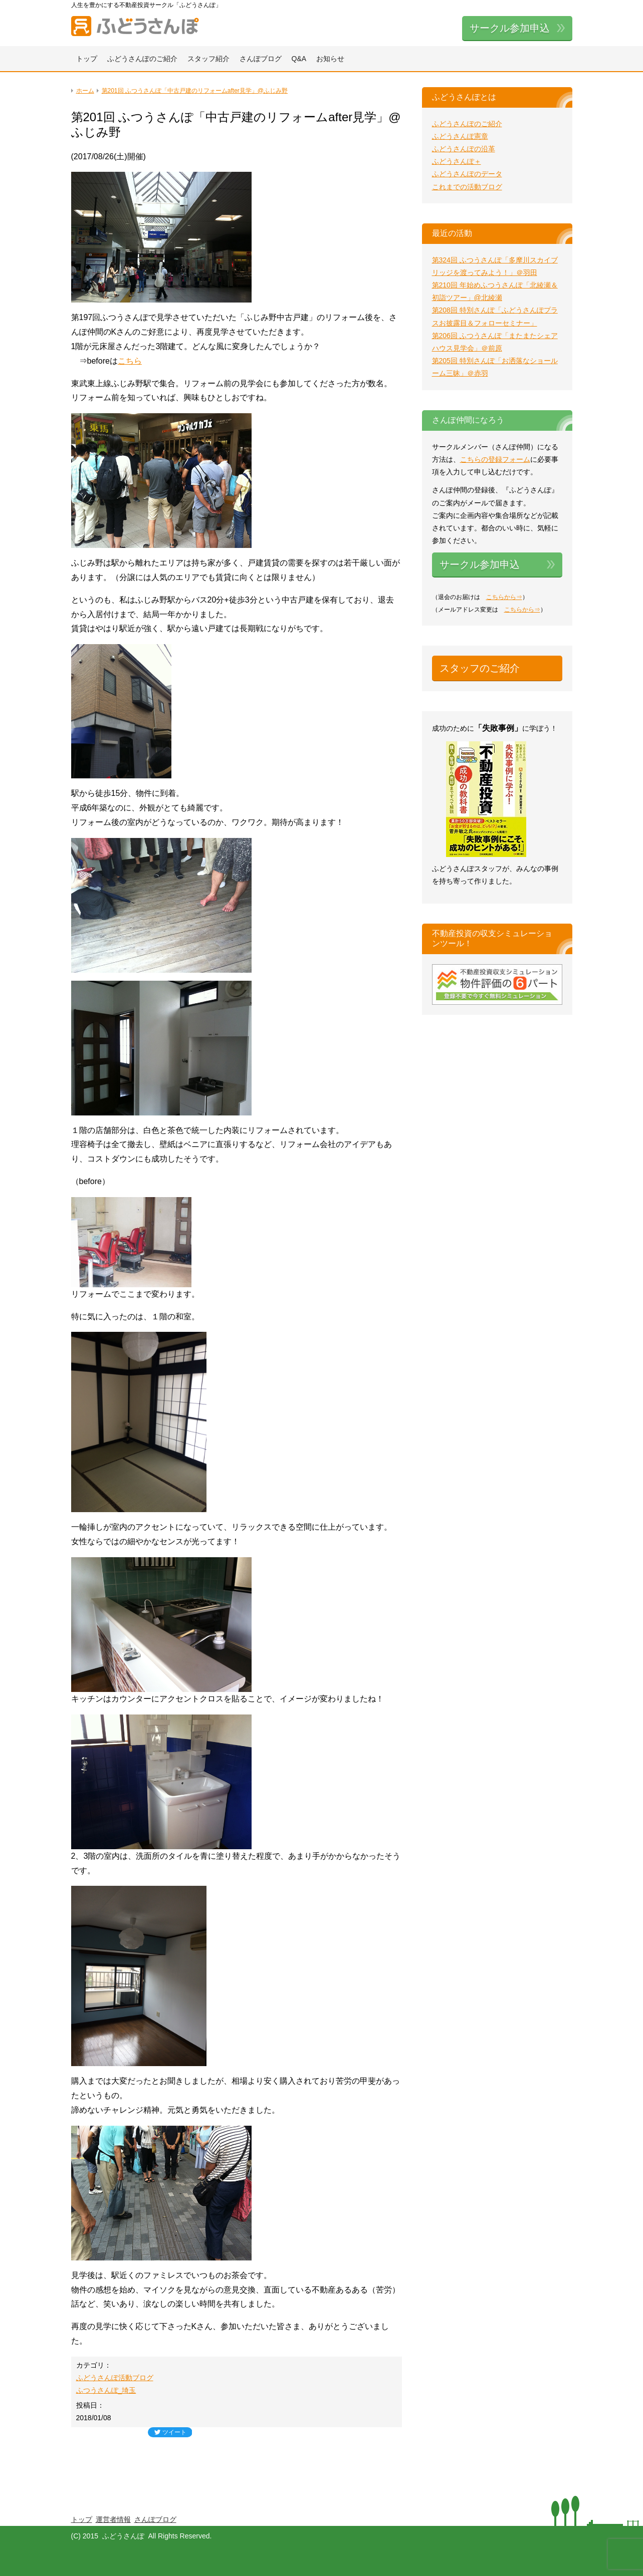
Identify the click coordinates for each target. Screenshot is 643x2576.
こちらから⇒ (504, 597)
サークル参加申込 (510, 28)
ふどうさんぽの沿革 (463, 149)
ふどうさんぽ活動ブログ (114, 2378)
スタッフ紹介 (208, 59)
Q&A (299, 59)
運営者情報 (113, 2519)
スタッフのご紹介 (480, 668)
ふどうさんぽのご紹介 (142, 59)
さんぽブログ (261, 59)
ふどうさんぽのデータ (467, 174)
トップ (86, 59)
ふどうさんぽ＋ (456, 161)
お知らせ (330, 59)
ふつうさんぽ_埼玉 (106, 2390)
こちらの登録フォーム (495, 459)
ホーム (85, 90)
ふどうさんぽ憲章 (460, 136)
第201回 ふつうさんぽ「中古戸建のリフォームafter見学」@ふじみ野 (195, 90)
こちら (130, 361)
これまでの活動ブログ (467, 187)
